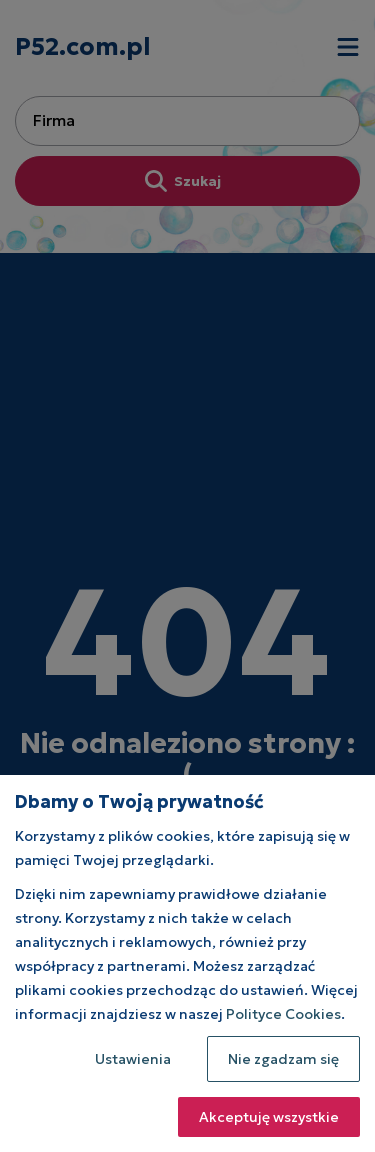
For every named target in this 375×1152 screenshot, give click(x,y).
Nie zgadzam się (283, 1059)
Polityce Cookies (283, 1014)
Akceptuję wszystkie (269, 1117)
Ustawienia (133, 1059)
